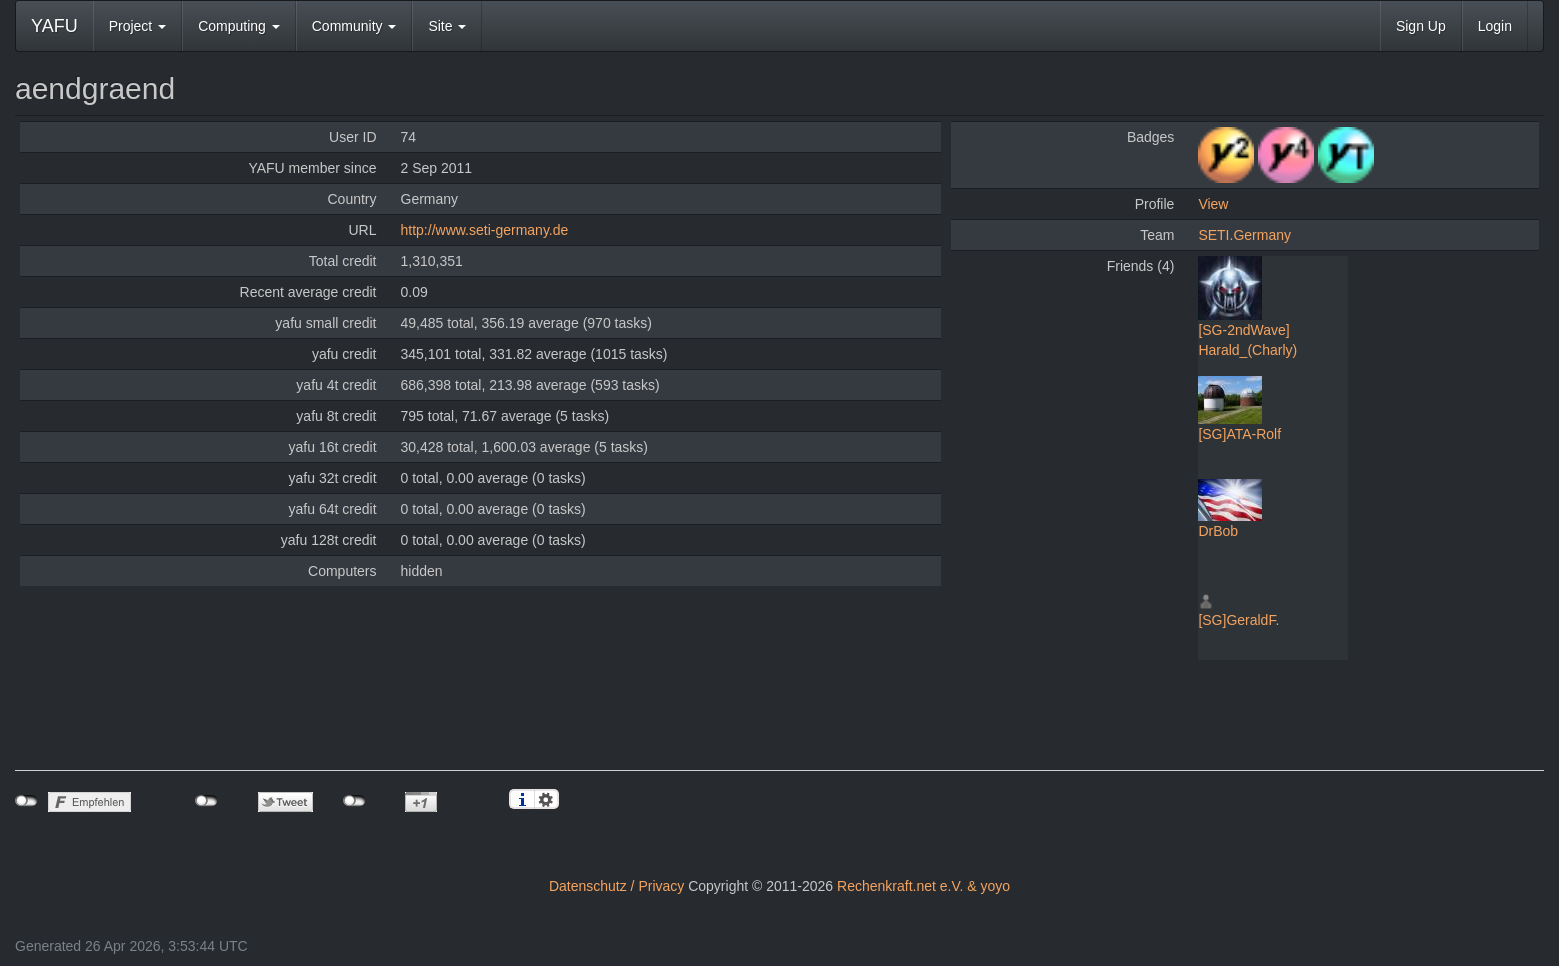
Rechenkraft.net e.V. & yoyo (923, 886)
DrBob (1218, 531)
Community (354, 26)
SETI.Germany (1244, 235)
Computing (239, 26)
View (1213, 204)
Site (447, 26)
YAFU (54, 26)
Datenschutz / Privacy (616, 886)
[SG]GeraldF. (1238, 620)
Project (137, 26)
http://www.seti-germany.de (485, 230)
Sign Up (1421, 26)
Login (1495, 26)
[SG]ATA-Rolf (1239, 434)
